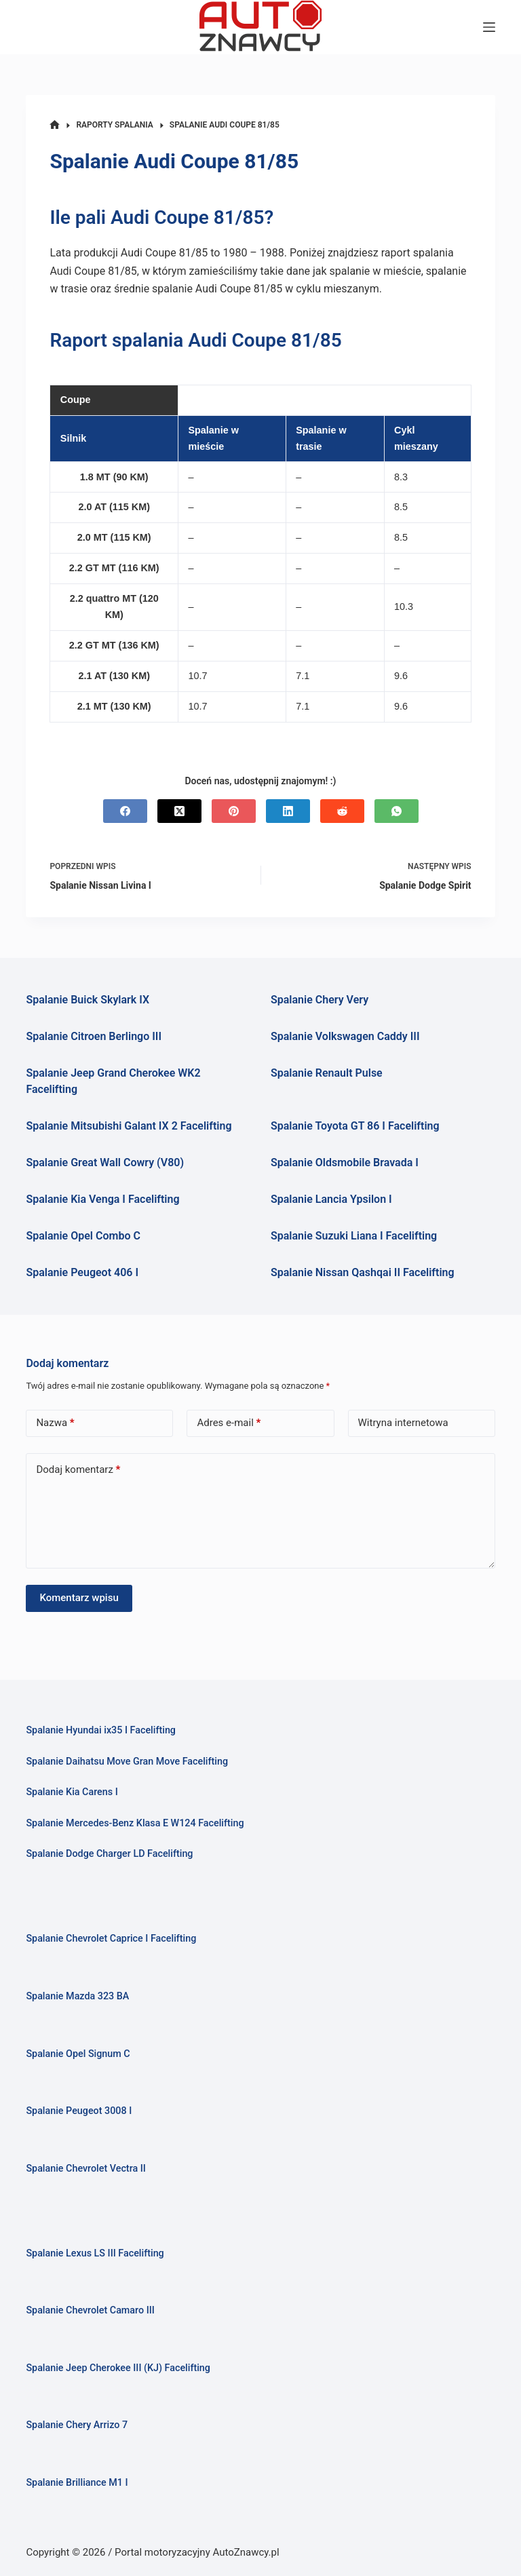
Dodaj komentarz (78, 1469)
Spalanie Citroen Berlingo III (93, 1036)
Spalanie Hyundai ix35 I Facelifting (101, 1730)
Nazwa (55, 1423)
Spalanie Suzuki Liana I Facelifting (354, 1235)
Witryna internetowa (403, 1423)
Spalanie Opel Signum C (78, 2054)
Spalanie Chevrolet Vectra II (85, 2168)
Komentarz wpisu (78, 1598)
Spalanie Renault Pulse (327, 1072)
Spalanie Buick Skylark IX (87, 999)
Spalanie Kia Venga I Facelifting (102, 1199)
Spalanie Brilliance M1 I (77, 2482)
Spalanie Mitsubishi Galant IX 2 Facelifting (128, 1125)
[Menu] (489, 27)
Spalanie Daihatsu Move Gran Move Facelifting (127, 1761)
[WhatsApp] (396, 811)
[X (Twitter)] (179, 811)
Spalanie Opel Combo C (83, 1235)
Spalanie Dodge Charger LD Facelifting (109, 1854)
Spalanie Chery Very (319, 999)
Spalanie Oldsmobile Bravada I (345, 1162)
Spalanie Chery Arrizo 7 (77, 2425)
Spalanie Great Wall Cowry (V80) (105, 1162)
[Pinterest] (234, 811)
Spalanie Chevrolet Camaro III (90, 2310)
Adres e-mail (228, 1423)
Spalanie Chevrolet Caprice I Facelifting (111, 1938)
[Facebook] (125, 811)
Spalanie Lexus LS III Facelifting (94, 2253)
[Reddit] (342, 811)
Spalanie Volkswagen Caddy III (345, 1036)
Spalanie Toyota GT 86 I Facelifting (355, 1125)
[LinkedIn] (288, 811)
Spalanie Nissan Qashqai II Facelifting (363, 1272)
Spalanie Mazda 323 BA (77, 1996)
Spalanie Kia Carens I (71, 1792)
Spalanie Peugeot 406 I (82, 1272)
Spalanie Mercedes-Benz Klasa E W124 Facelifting (135, 1823)
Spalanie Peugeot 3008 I (79, 2111)
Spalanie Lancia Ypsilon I (331, 1199)
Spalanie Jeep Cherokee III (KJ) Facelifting (118, 2368)
